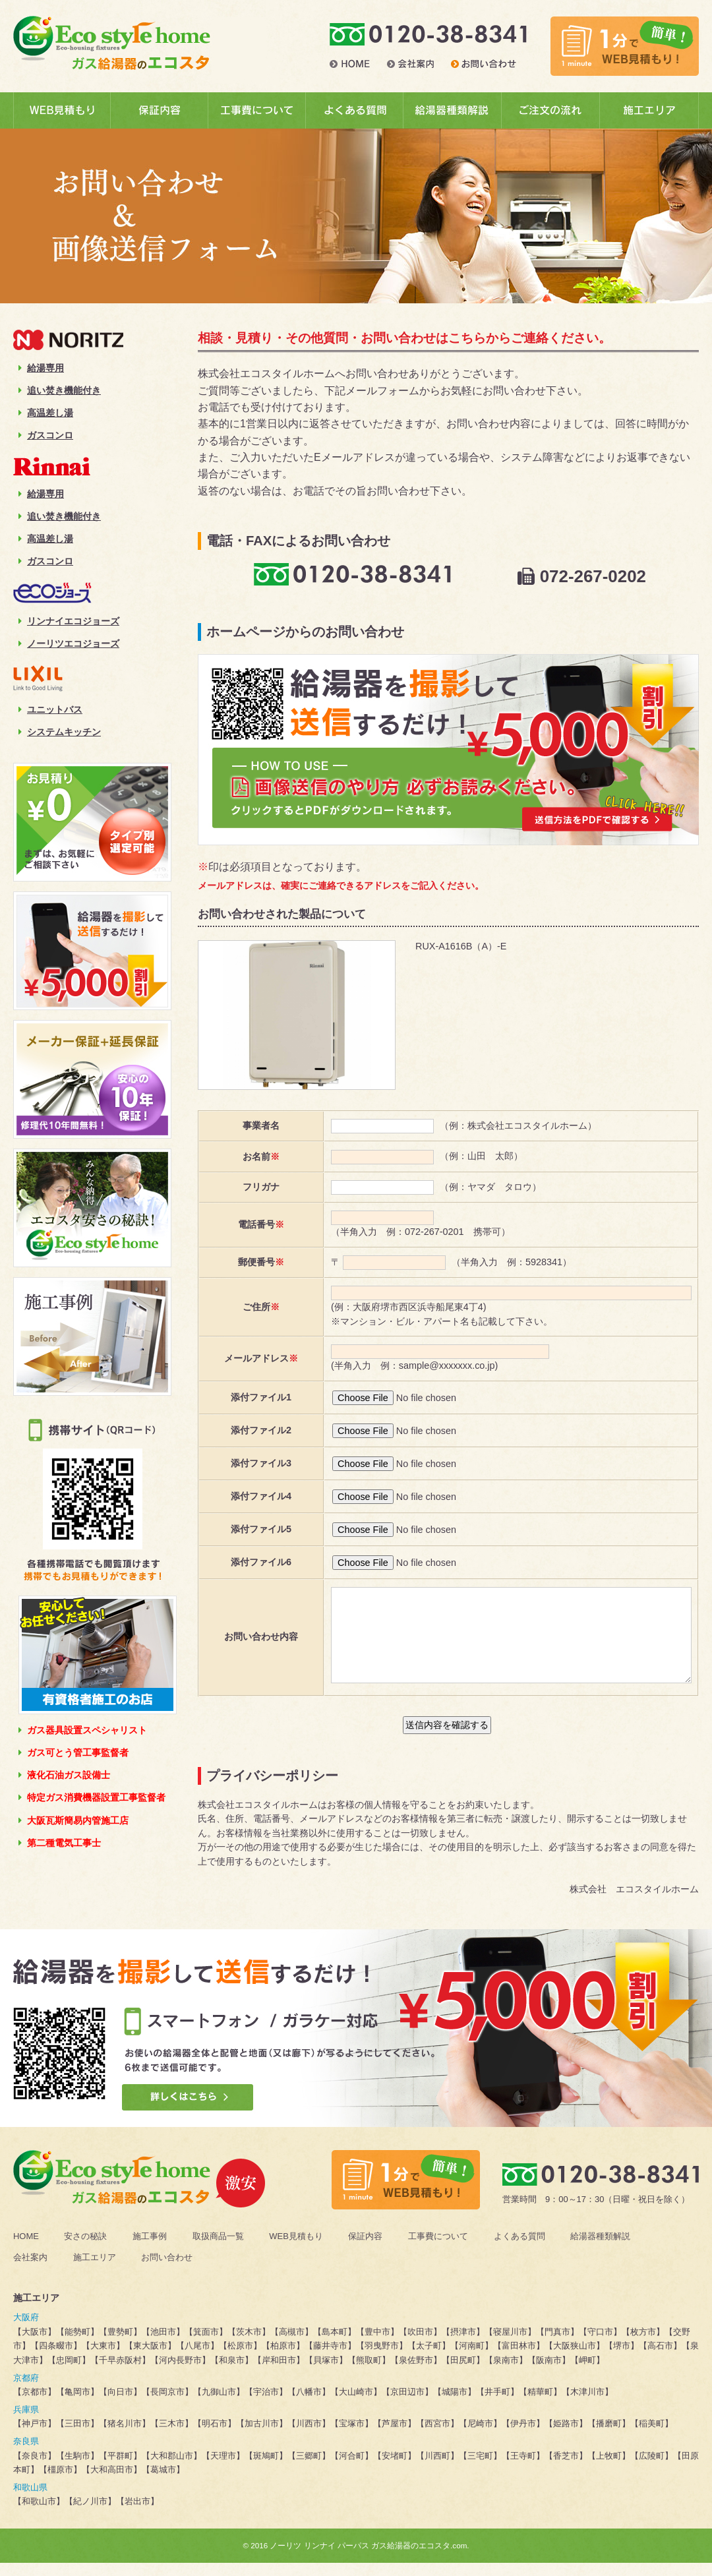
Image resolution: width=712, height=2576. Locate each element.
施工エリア (94, 2270)
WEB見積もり (296, 2249)
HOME (26, 2249)
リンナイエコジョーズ (68, 621)
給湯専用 (41, 368)
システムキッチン (59, 732)
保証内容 (365, 2249)
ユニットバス (50, 709)
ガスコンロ (45, 435)
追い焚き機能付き (59, 390)
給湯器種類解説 (600, 2249)
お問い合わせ (167, 2270)
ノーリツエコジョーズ (68, 643)
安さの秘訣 (85, 2249)
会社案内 (30, 2270)
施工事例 (150, 2249)
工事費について (438, 2249)
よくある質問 (519, 2249)
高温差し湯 (45, 412)
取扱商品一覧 (218, 2249)
